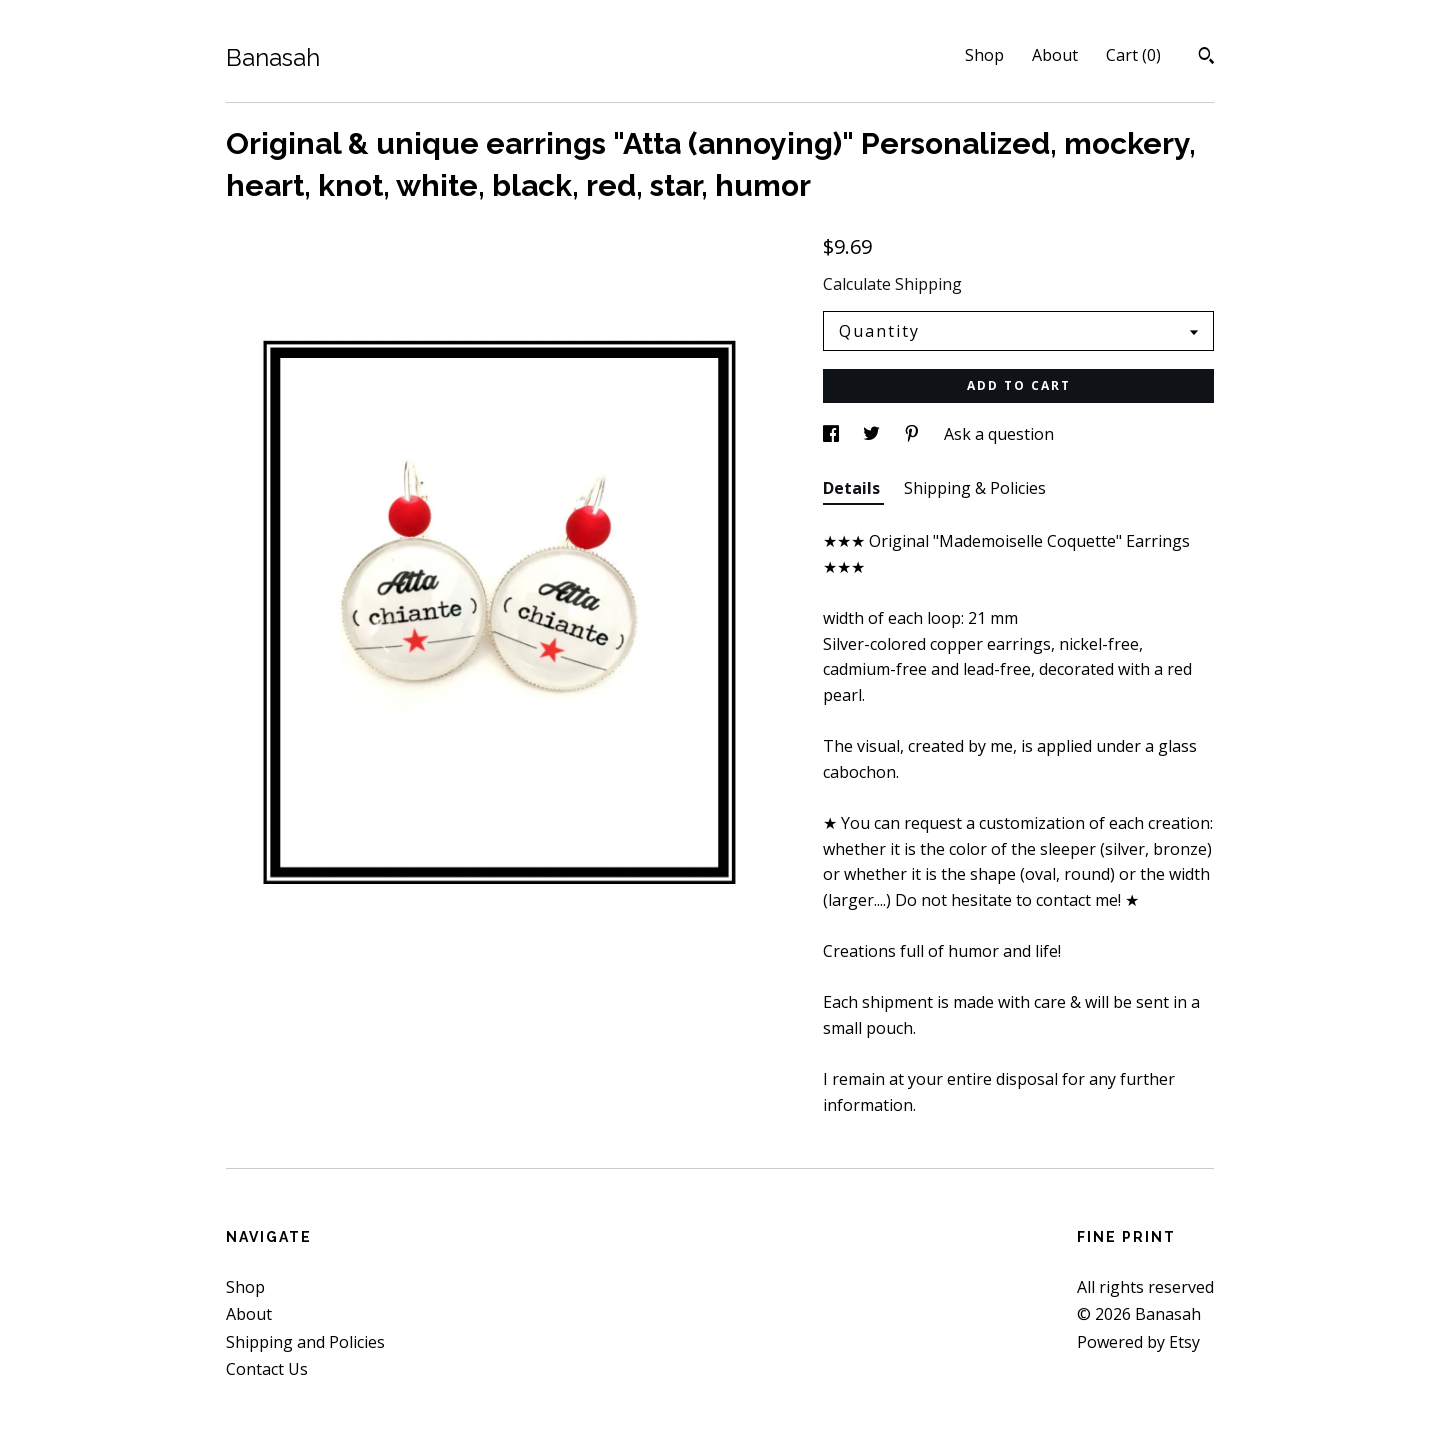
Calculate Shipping (892, 284)
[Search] (1206, 58)
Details (853, 488)
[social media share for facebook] (833, 434)
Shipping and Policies (305, 1342)
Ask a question (999, 434)
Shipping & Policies (975, 488)
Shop (984, 55)
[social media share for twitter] (873, 434)
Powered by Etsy (1138, 1342)
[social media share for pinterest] (914, 434)
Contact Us (267, 1369)
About (1055, 55)
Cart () (1133, 55)
